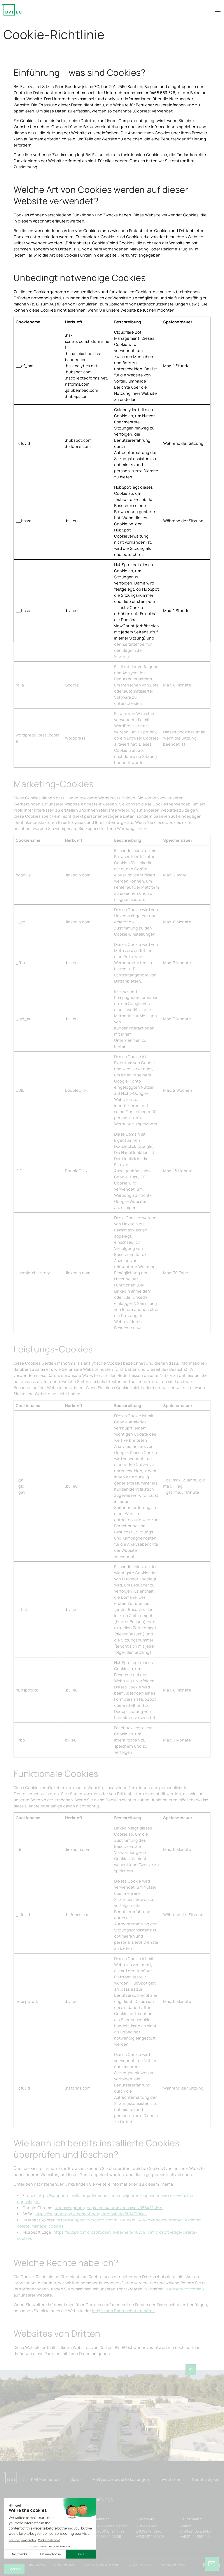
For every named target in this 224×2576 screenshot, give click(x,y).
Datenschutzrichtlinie (184, 2289)
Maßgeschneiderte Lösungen (120, 2479)
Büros (76, 2479)
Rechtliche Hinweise (173, 2564)
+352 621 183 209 (150, 2536)
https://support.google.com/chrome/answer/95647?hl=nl (108, 2207)
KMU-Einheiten (45, 2479)
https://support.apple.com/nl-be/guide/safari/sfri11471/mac (91, 2213)
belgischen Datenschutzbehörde (123, 2310)
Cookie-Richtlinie (140, 2564)
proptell (70, 2564)
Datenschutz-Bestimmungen (102, 2564)
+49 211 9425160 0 (195, 2536)
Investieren (171, 2479)
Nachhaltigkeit (206, 2479)
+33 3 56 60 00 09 (106, 2536)
